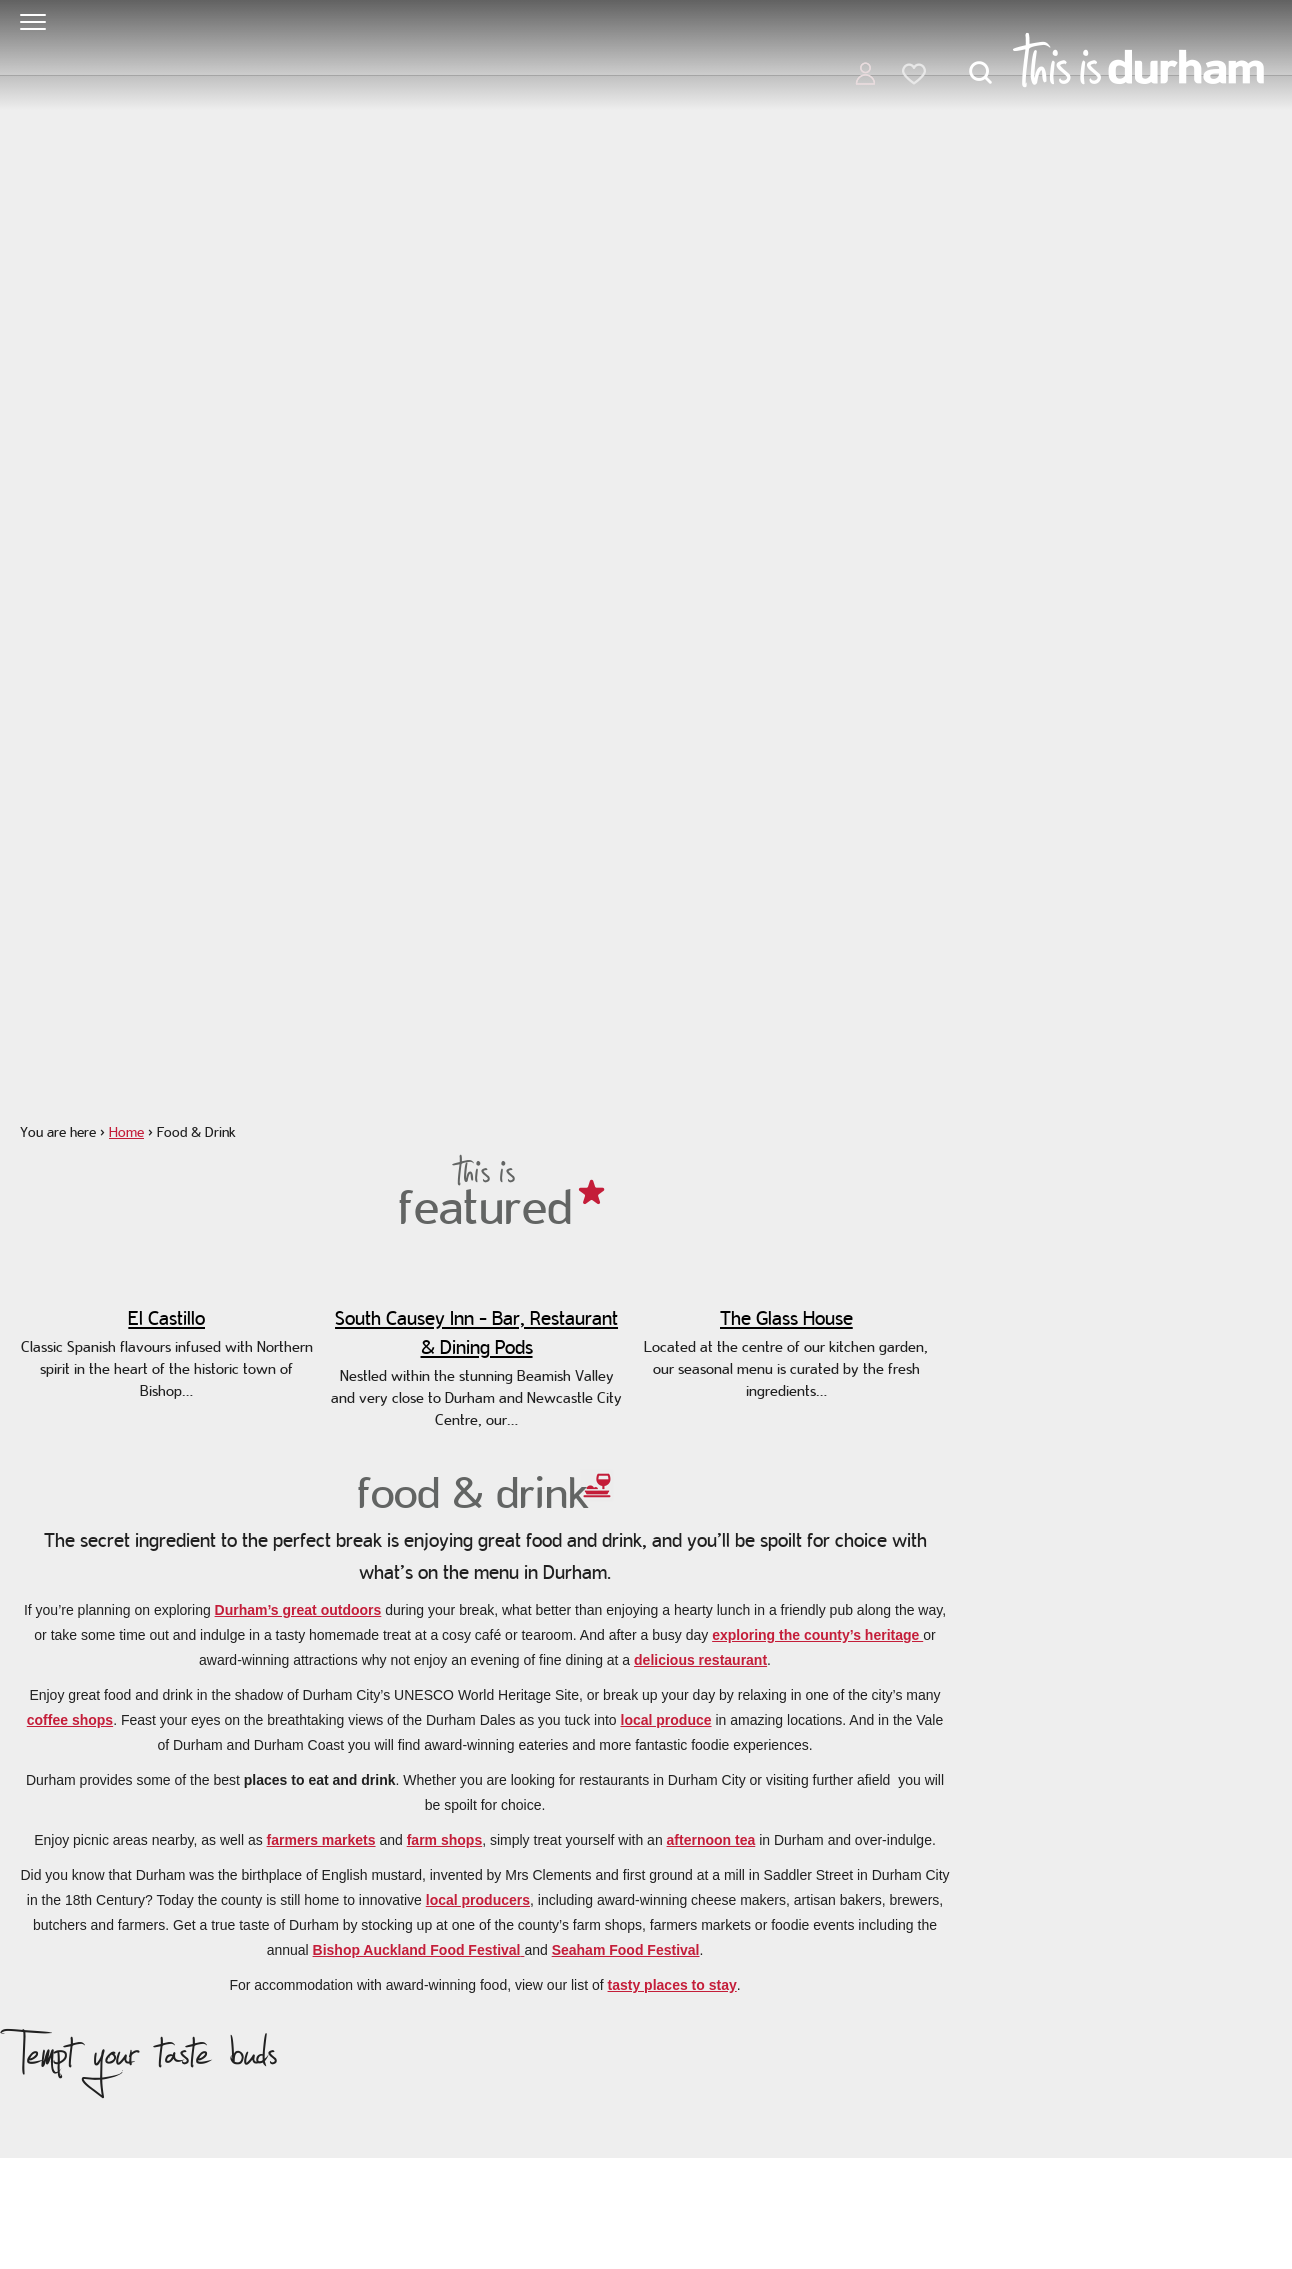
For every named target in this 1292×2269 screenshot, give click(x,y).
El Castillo (166, 1318)
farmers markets (321, 1840)
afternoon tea (711, 1840)
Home (126, 1132)
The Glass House (786, 1318)
